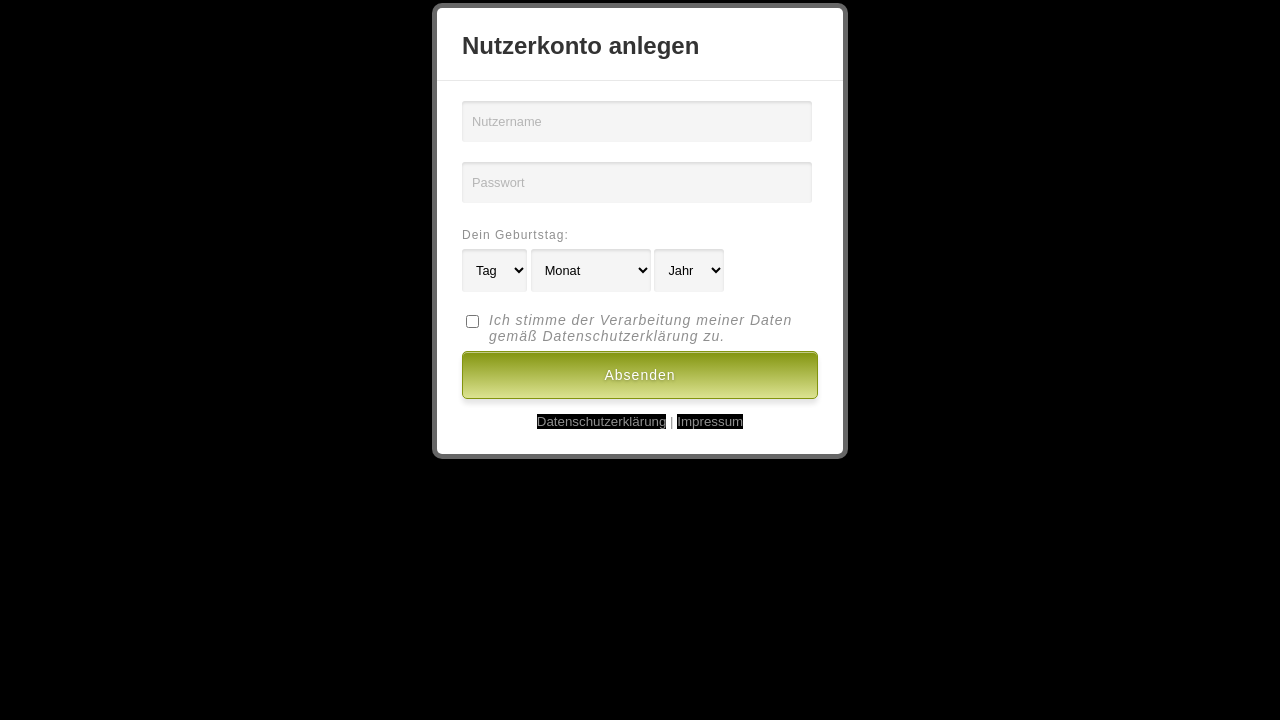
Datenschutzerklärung (602, 421)
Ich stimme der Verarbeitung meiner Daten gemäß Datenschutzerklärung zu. (640, 328)
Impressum (710, 421)
